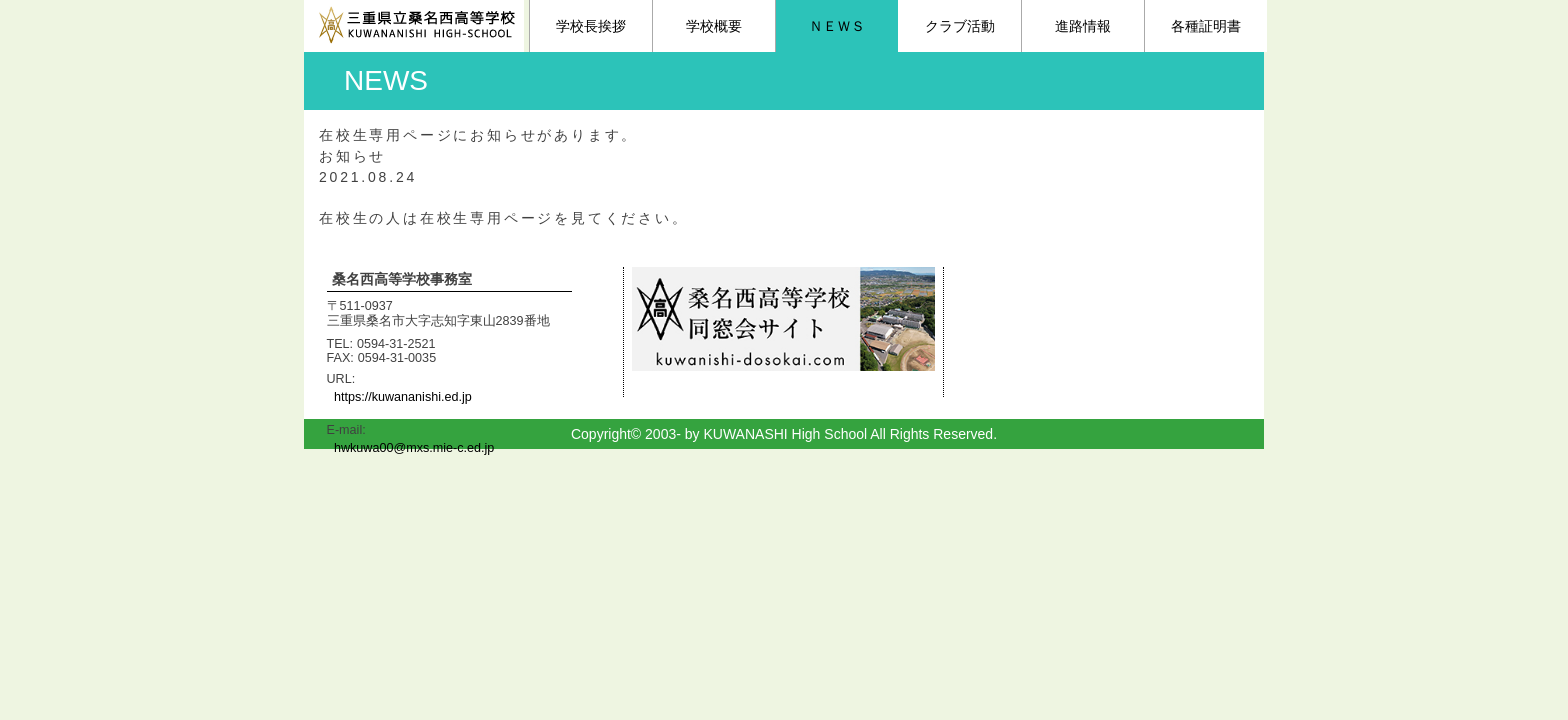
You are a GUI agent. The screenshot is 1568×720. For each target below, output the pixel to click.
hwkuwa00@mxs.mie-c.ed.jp (414, 448)
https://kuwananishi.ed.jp (403, 397)
